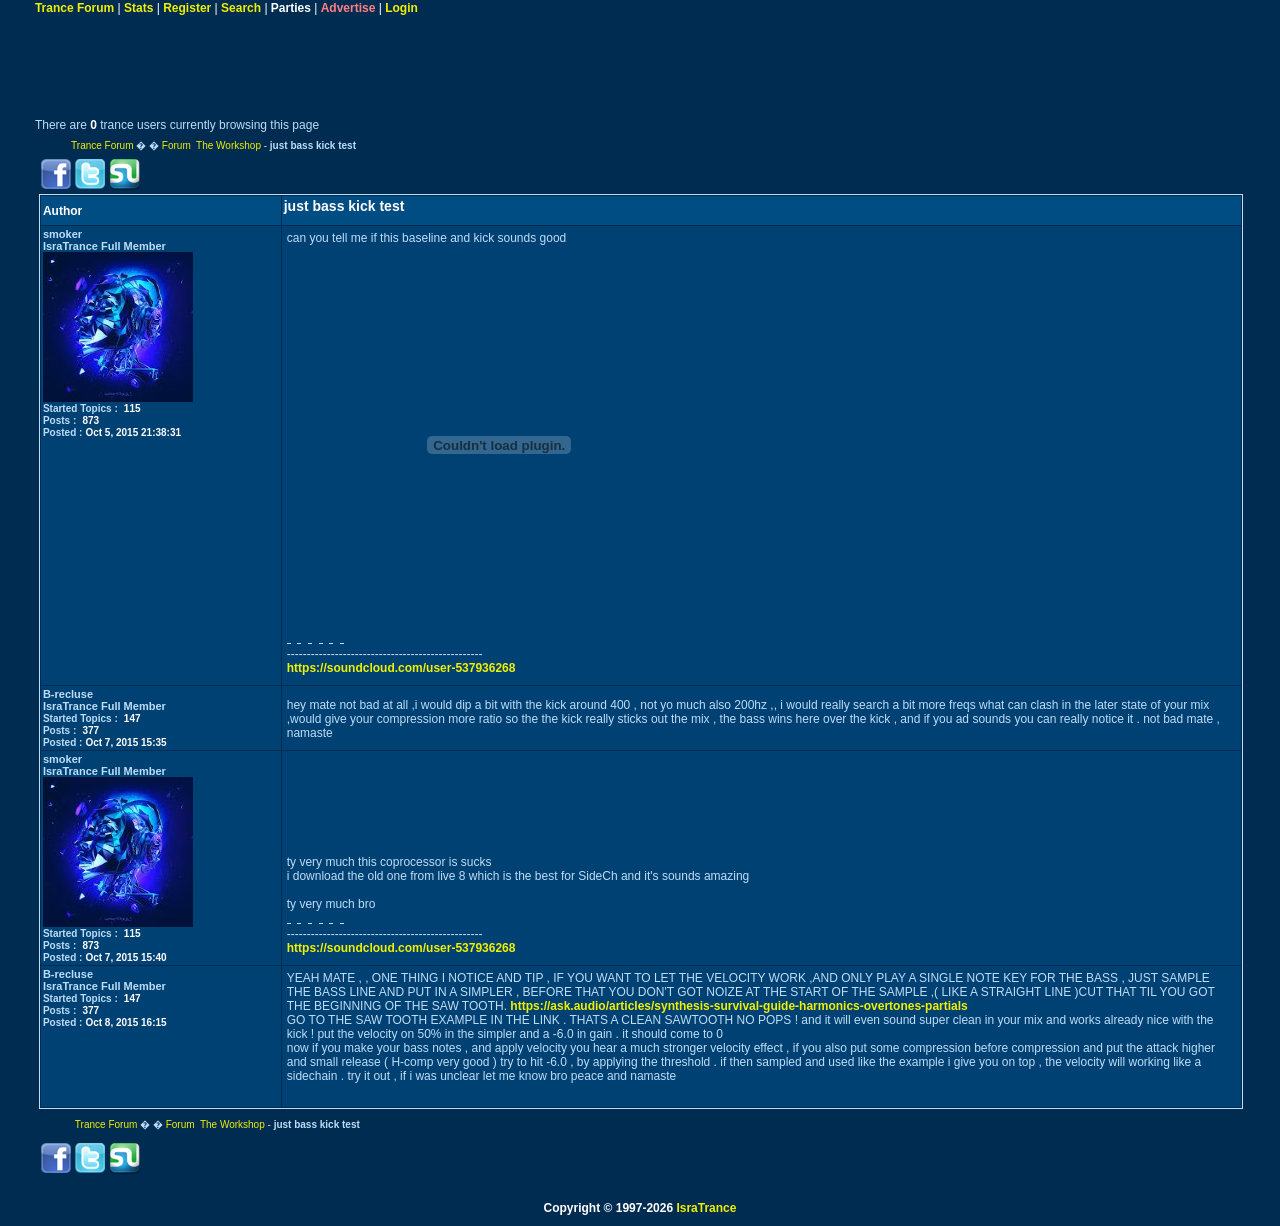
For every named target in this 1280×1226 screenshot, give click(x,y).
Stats (138, 8)
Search (241, 8)
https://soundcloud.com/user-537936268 (401, 668)
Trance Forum (74, 8)
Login (401, 8)
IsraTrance (706, 1208)
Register (187, 8)
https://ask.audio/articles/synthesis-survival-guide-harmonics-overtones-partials (738, 1006)
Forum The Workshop (211, 145)
